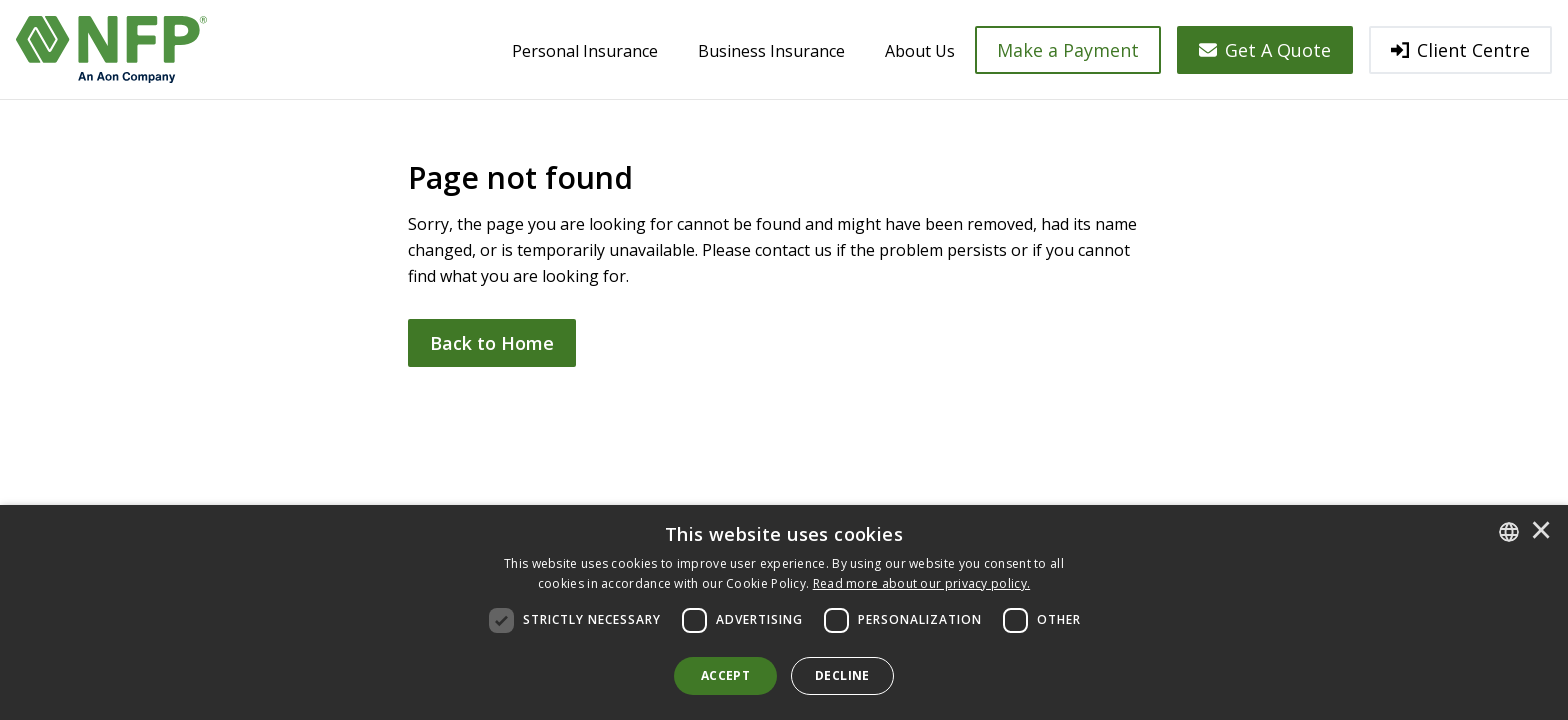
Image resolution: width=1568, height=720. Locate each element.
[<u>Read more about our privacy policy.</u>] (922, 583)
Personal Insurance (585, 51)
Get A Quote (1265, 50)
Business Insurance (771, 51)
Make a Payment (1068, 50)
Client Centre (1460, 50)
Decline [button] (842, 675)
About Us (920, 51)
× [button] (1541, 532)
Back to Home (492, 343)
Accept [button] (725, 675)
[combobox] (1509, 532)
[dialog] (784, 612)
